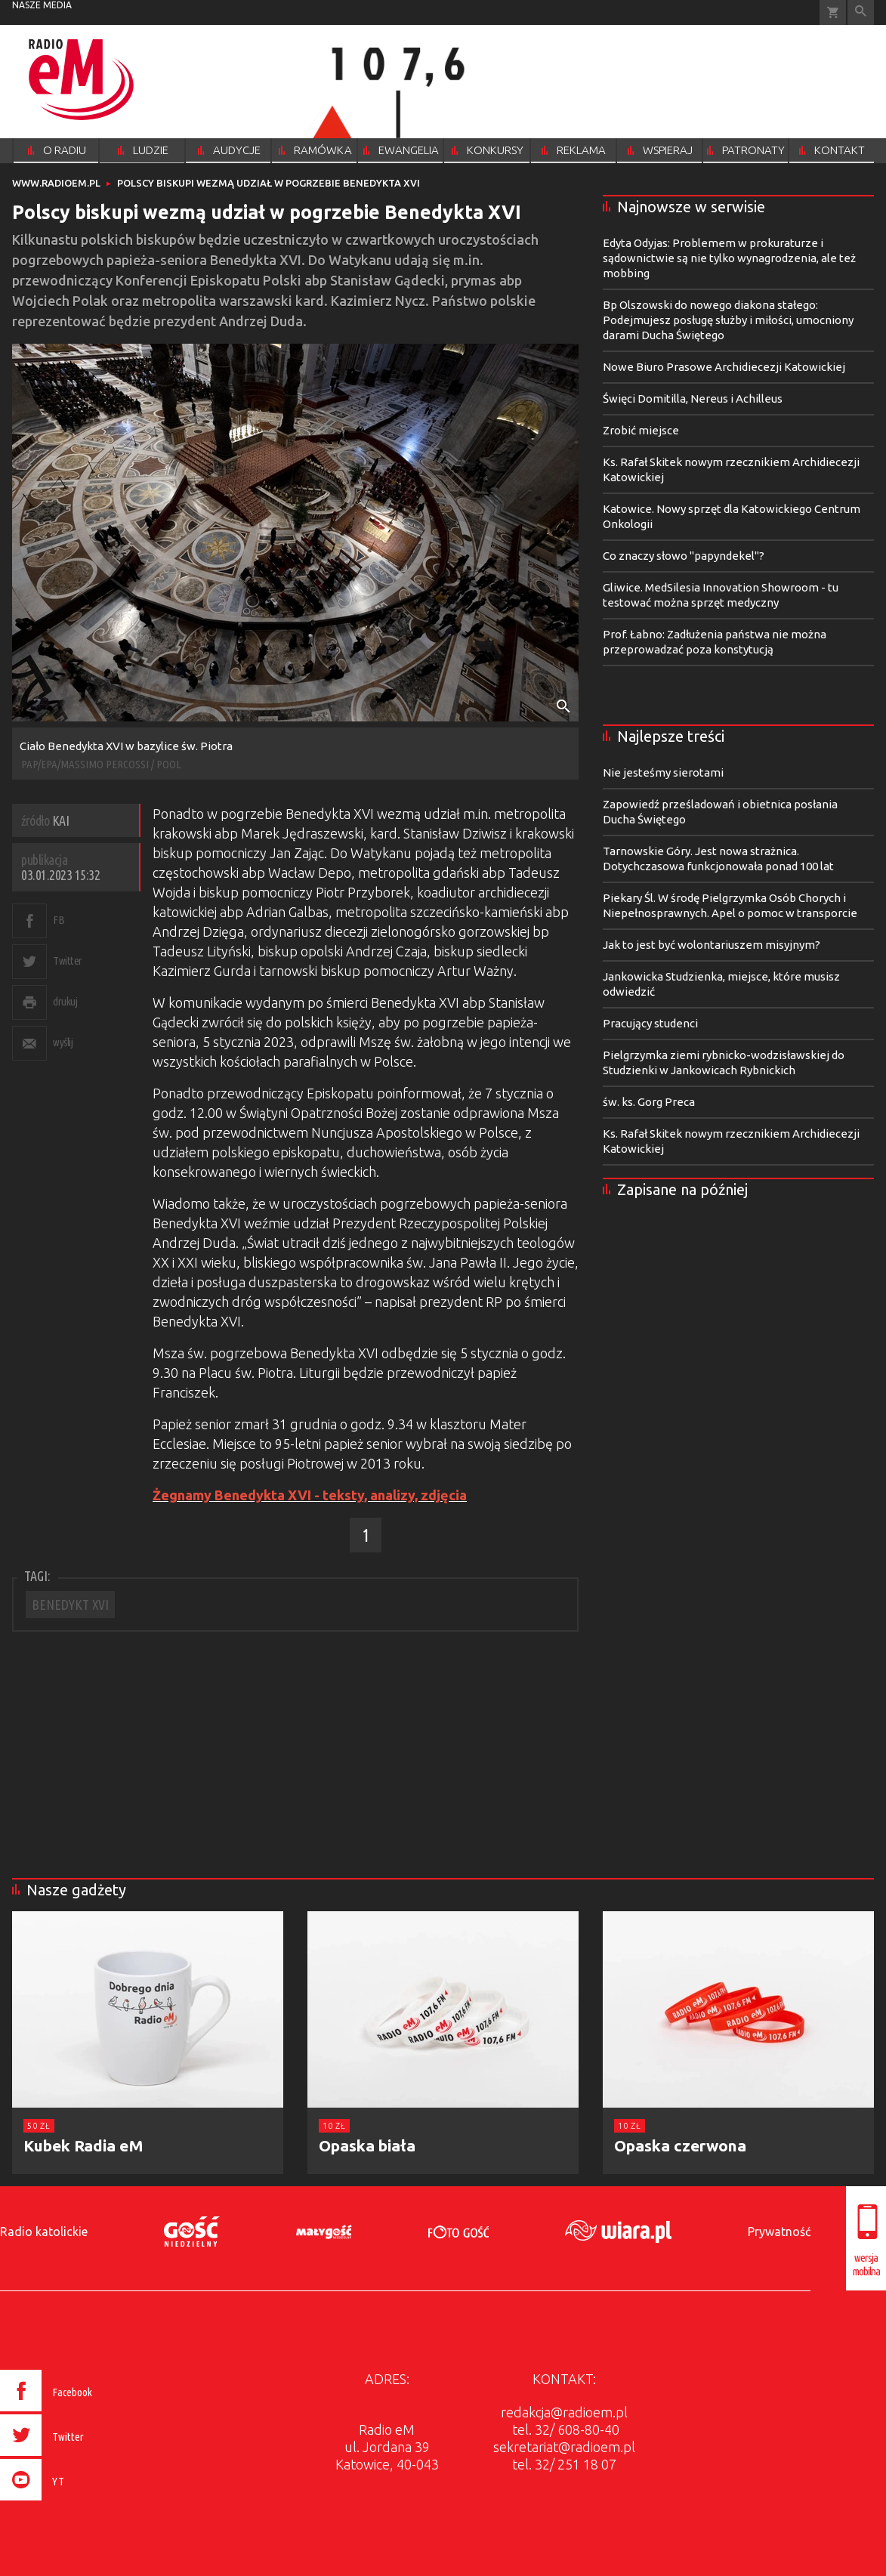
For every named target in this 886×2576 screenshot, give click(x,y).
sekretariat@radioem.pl (564, 2446)
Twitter (67, 960)
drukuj (65, 1001)
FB (58, 919)
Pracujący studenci (650, 1023)
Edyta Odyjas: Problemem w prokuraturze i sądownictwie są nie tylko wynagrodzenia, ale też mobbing (729, 258)
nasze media (42, 5)
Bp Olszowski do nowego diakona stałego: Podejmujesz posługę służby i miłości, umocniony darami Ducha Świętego (728, 319)
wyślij (63, 1042)
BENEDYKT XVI (70, 1604)
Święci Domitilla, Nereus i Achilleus (693, 398)
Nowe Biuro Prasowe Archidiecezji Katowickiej (724, 366)
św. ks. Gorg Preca (649, 1101)
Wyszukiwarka (860, 12)
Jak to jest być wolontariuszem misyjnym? (711, 944)
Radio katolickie (44, 2231)
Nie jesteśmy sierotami (663, 772)
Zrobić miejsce (641, 430)
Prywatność (779, 2231)
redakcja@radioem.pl (564, 2412)
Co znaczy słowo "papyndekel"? (683, 555)
